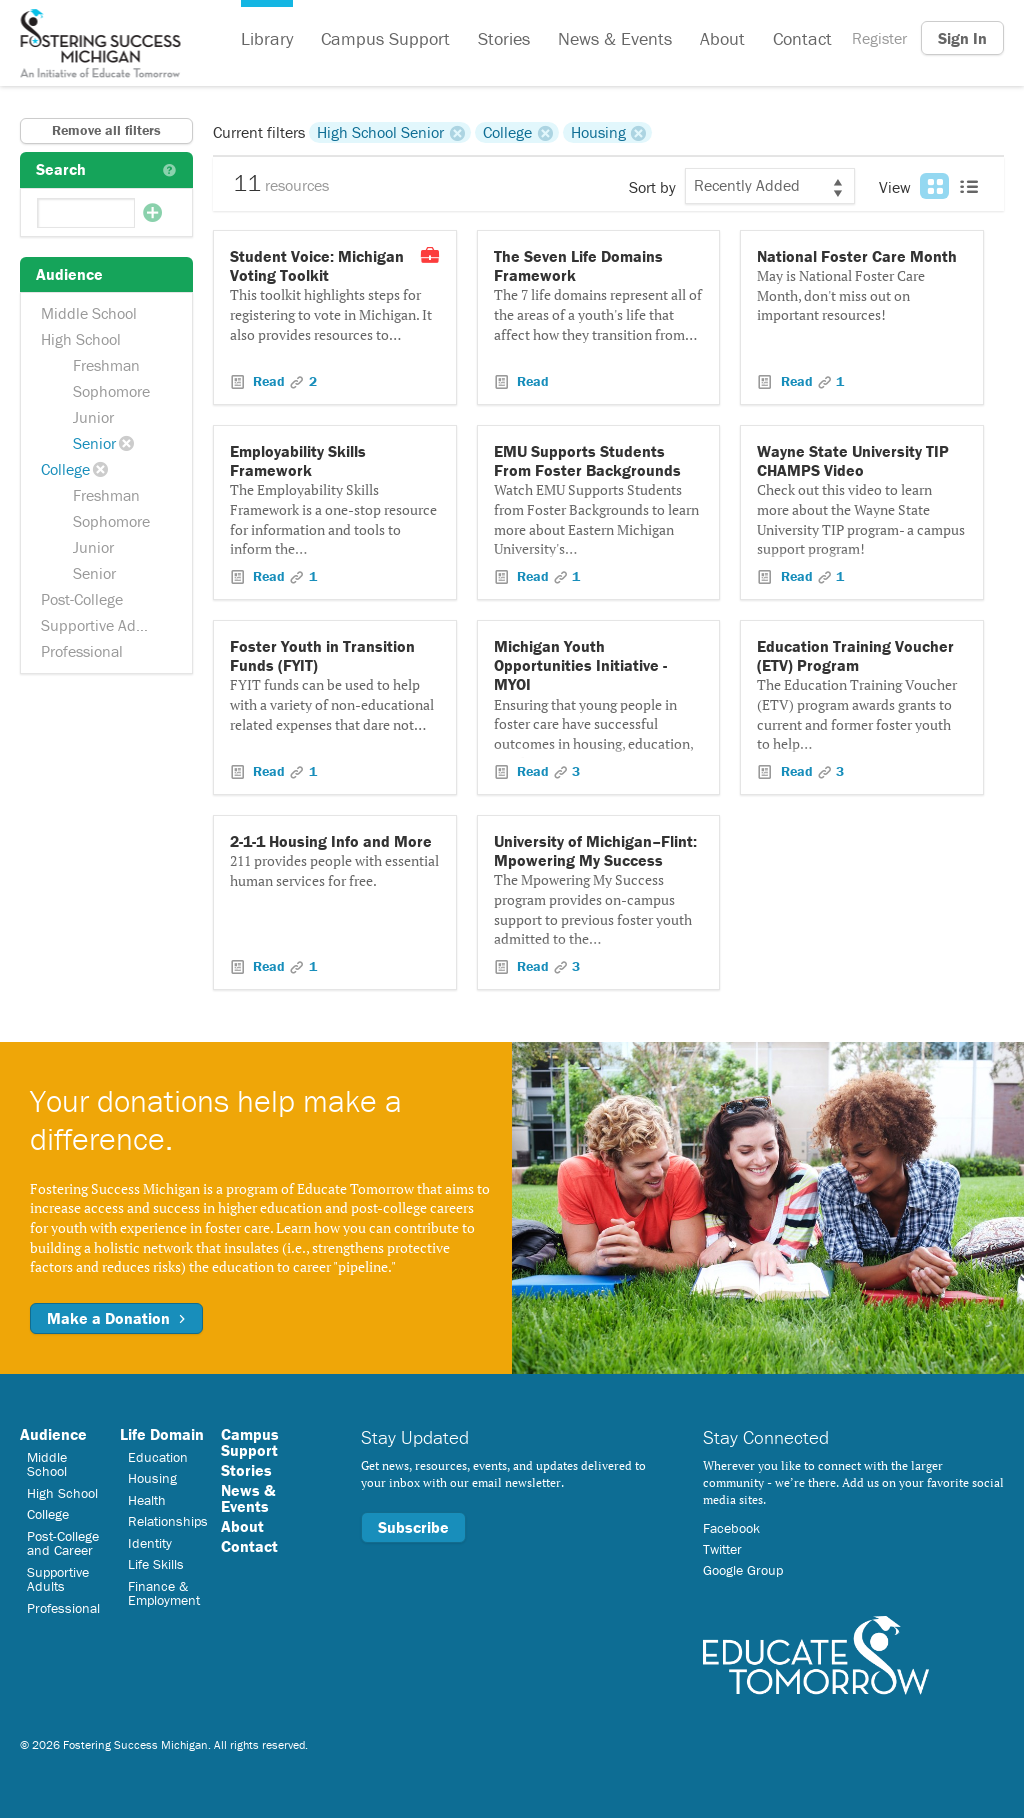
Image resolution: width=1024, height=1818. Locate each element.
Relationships (168, 1521)
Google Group (743, 1570)
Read (269, 381)
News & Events (615, 38)
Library (267, 38)
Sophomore (111, 391)
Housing (598, 132)
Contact (802, 38)
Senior (94, 443)
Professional (82, 651)
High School (81, 339)
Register (879, 38)
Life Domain (162, 1434)
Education (158, 1457)
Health (147, 1500)
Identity (150, 1543)
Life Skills (156, 1564)
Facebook (731, 1528)
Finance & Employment (164, 1593)
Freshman (106, 365)
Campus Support (385, 38)
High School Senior (380, 132)
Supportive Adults (101, 625)
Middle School (89, 313)
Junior (93, 417)
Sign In (962, 38)
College (65, 469)
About (722, 38)
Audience (53, 1434)
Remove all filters (106, 130)
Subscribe (413, 1527)
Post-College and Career (63, 1543)
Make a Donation (116, 1318)
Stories (504, 38)
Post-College (82, 599)
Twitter (722, 1549)
